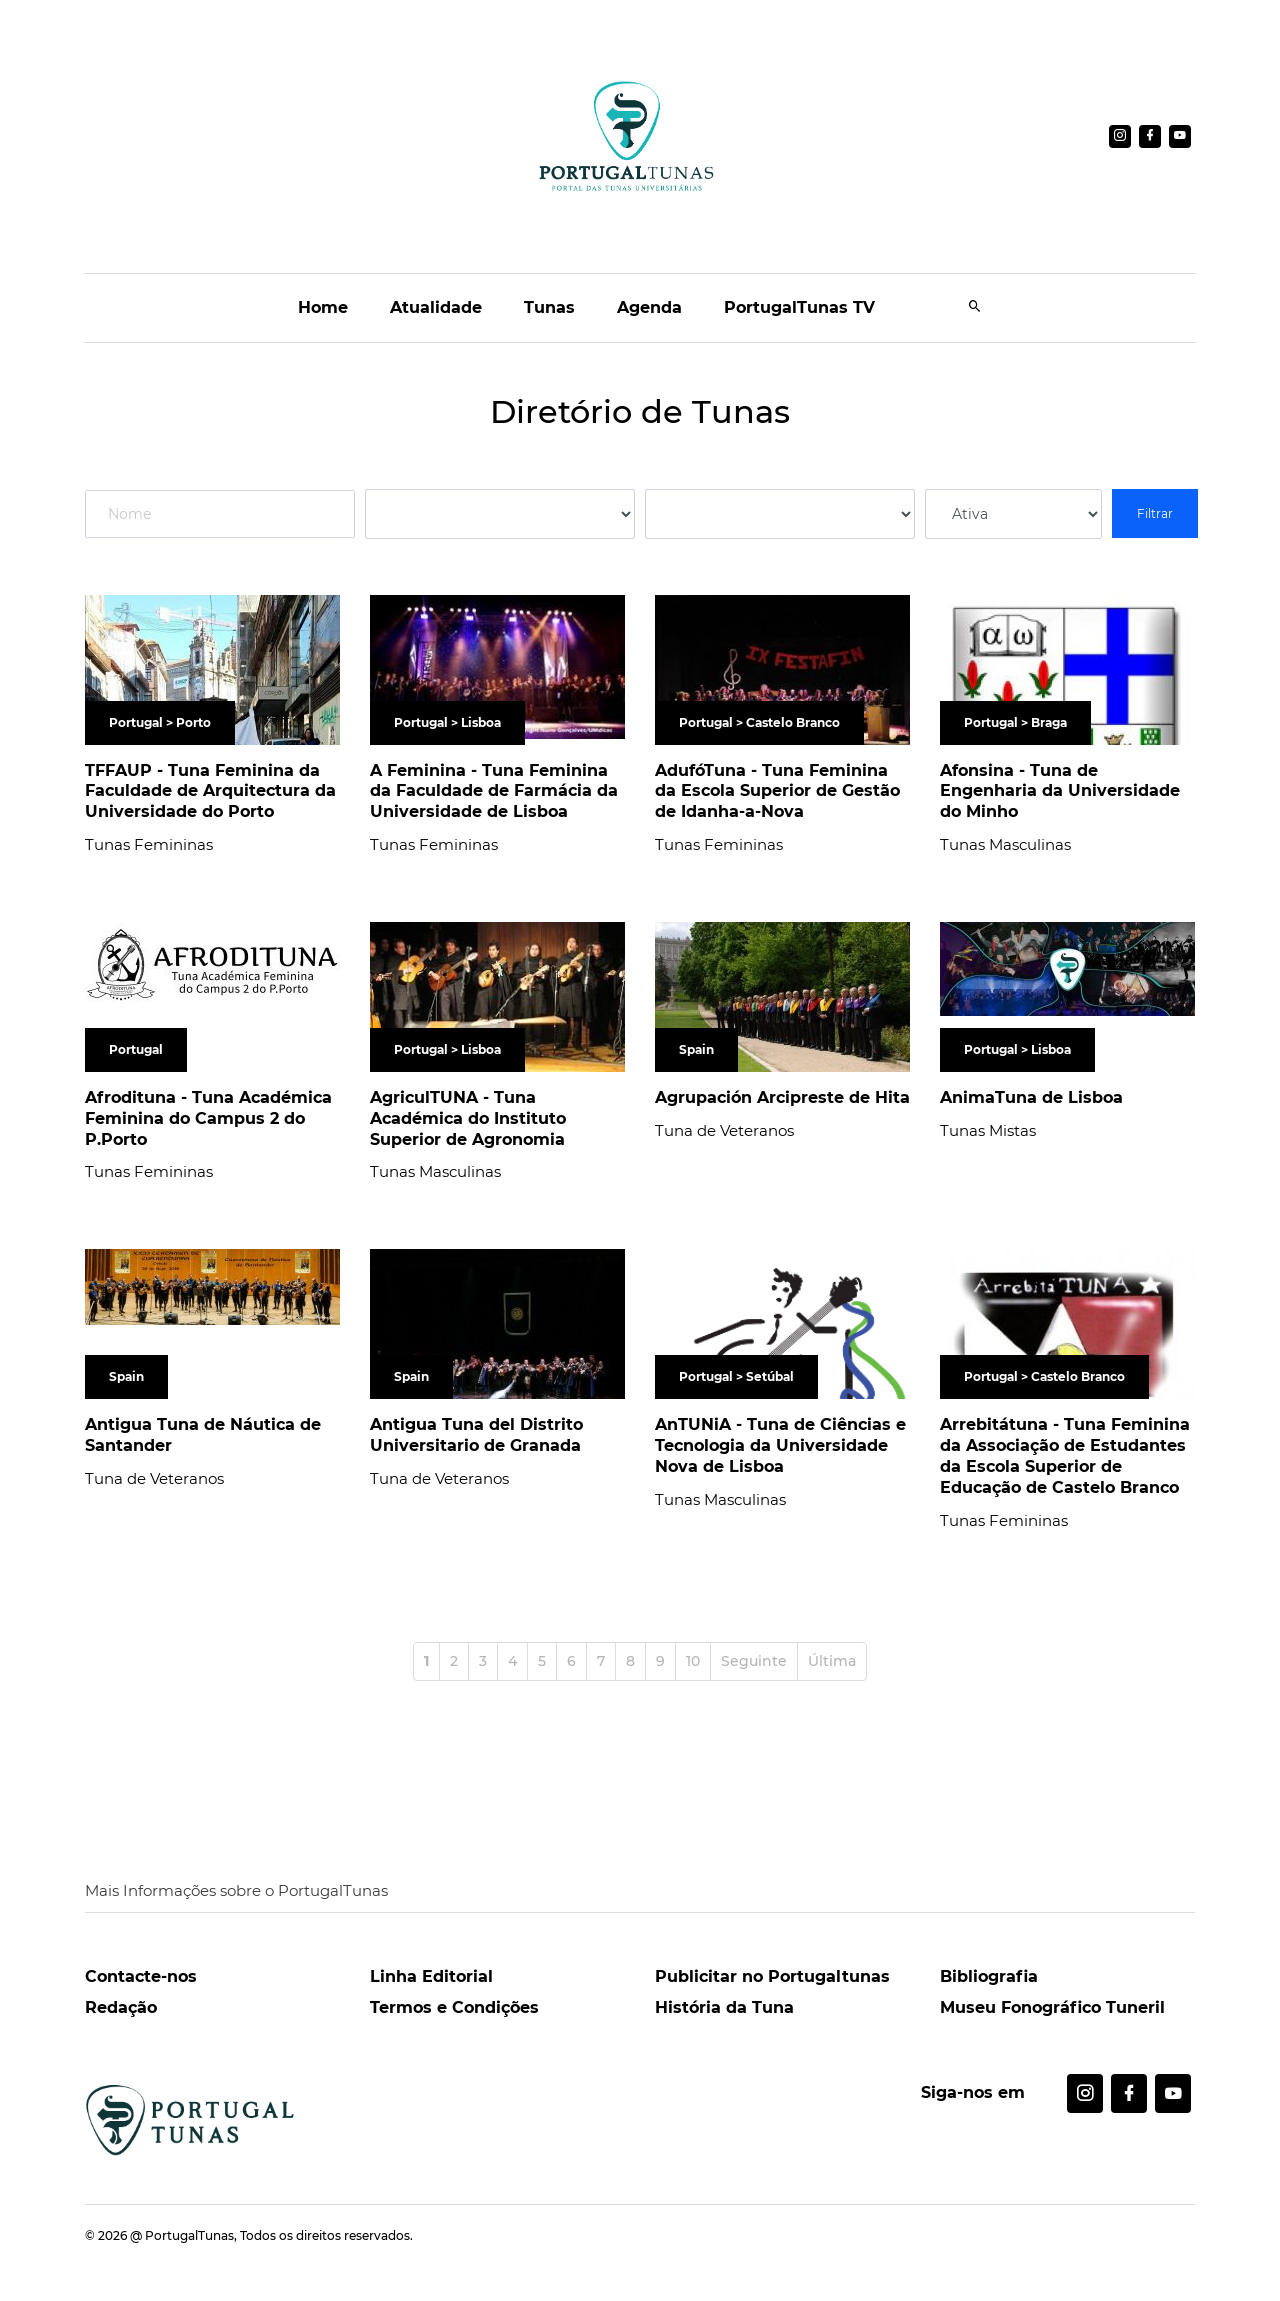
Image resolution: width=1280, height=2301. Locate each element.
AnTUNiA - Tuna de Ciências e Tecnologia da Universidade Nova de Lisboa (780, 1445)
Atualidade (436, 307)
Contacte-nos (141, 1976)
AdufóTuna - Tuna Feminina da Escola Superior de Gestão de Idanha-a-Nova (777, 791)
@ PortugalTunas (182, 2235)
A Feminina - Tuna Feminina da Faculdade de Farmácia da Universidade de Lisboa (494, 791)
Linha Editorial (431, 1976)
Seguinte (754, 1661)
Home (323, 307)
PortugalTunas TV (799, 307)
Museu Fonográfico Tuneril (1052, 2007)
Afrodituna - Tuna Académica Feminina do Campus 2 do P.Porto (208, 1118)
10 (693, 1661)
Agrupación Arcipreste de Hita (782, 1097)
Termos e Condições (454, 2007)
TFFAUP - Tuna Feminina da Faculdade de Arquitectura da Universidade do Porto (210, 791)
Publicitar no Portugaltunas (772, 1976)
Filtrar (1155, 513)
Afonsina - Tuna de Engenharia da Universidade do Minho (1060, 791)
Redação (121, 2007)
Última (832, 1661)
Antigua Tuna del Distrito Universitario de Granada (476, 1435)
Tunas (549, 307)
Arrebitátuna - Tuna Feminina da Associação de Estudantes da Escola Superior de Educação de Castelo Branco (1065, 1455)
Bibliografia (989, 1976)
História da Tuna (724, 2007)
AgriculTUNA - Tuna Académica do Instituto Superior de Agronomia (468, 1118)
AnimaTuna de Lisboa (1031, 1097)
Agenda (649, 307)
